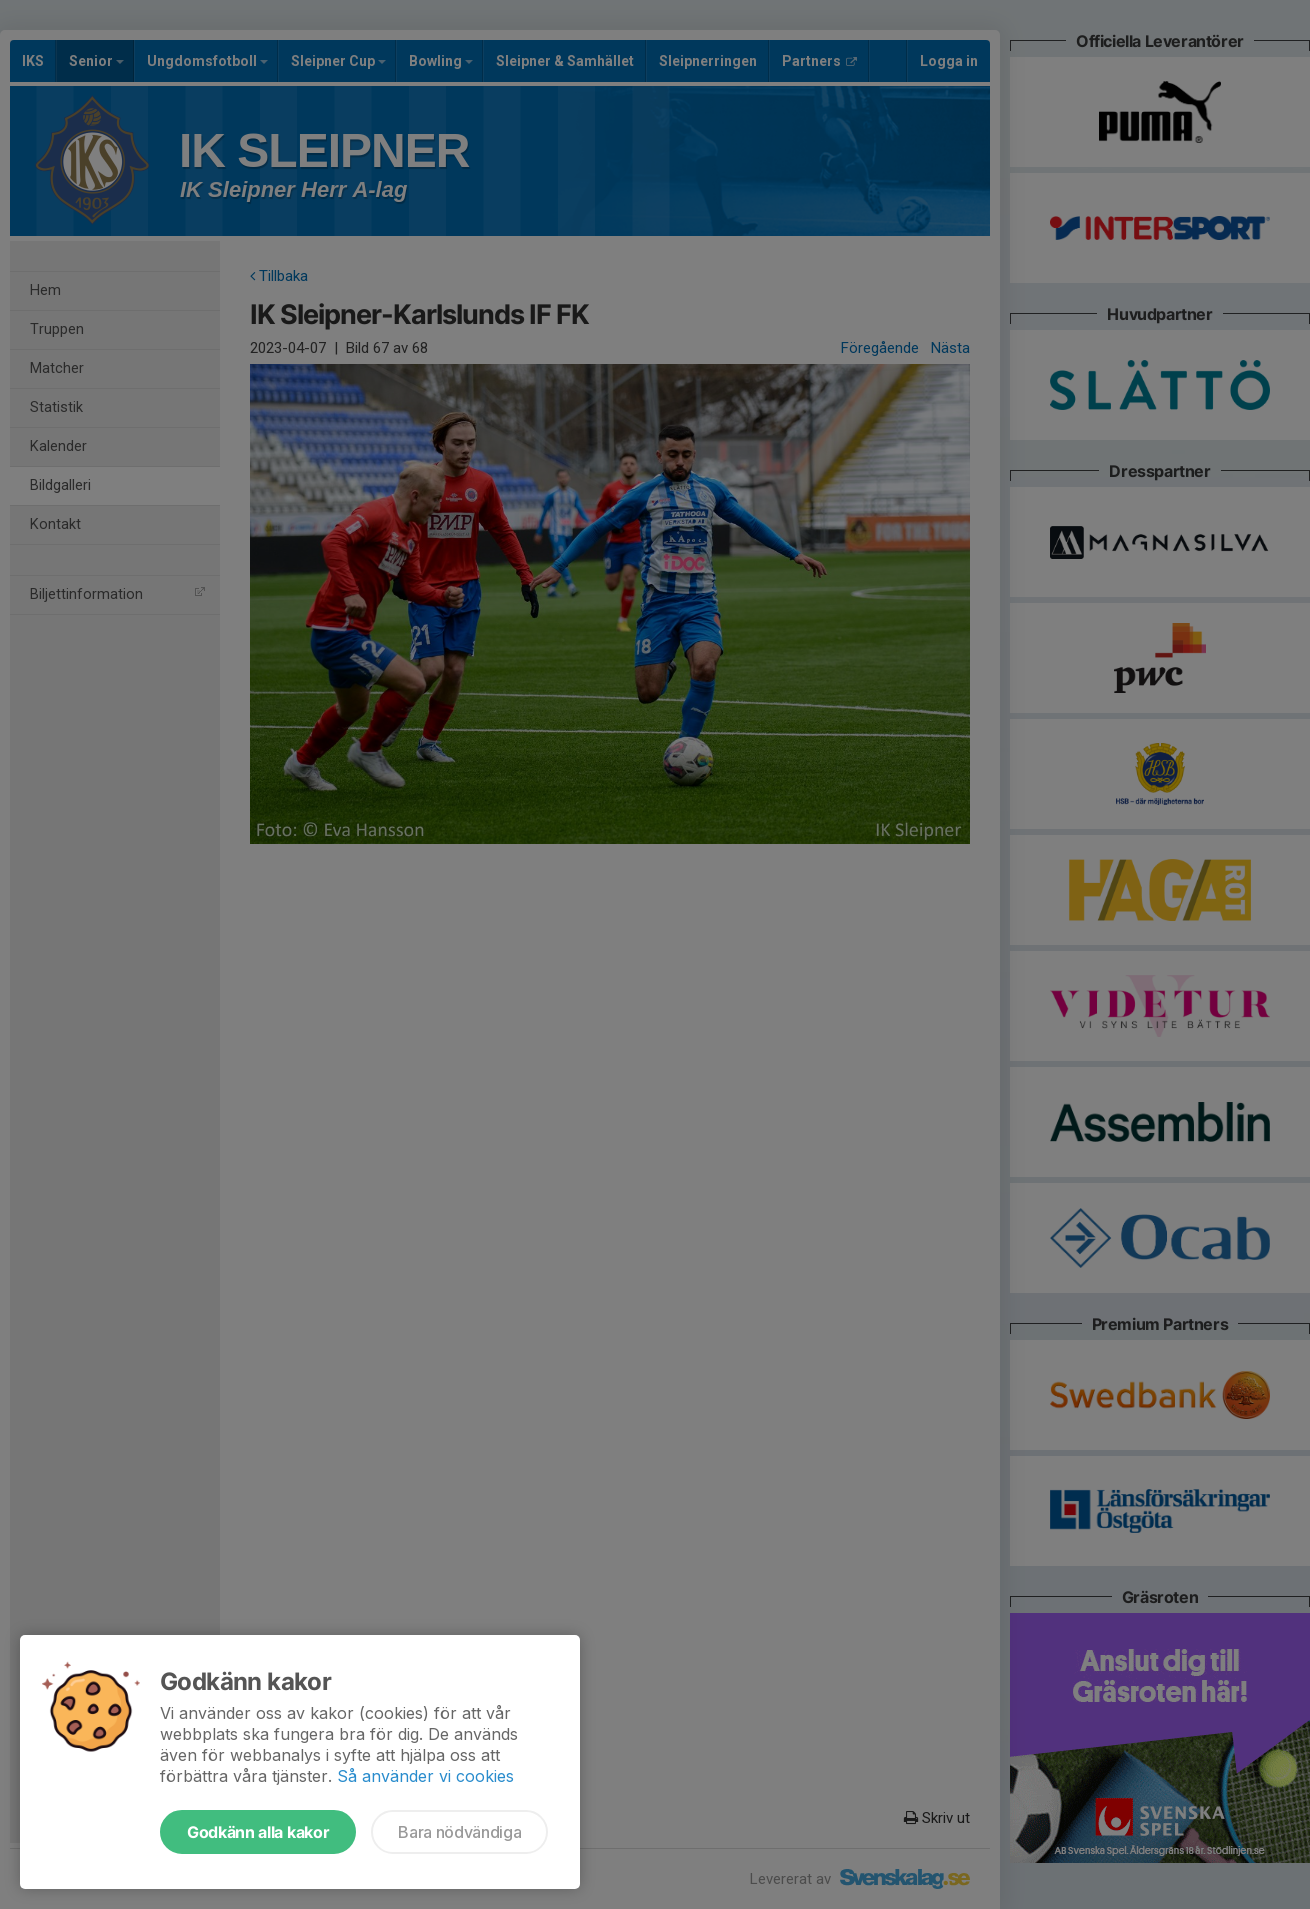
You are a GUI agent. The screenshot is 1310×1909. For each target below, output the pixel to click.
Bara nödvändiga (459, 1832)
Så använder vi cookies (425, 1776)
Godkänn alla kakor (258, 1832)
